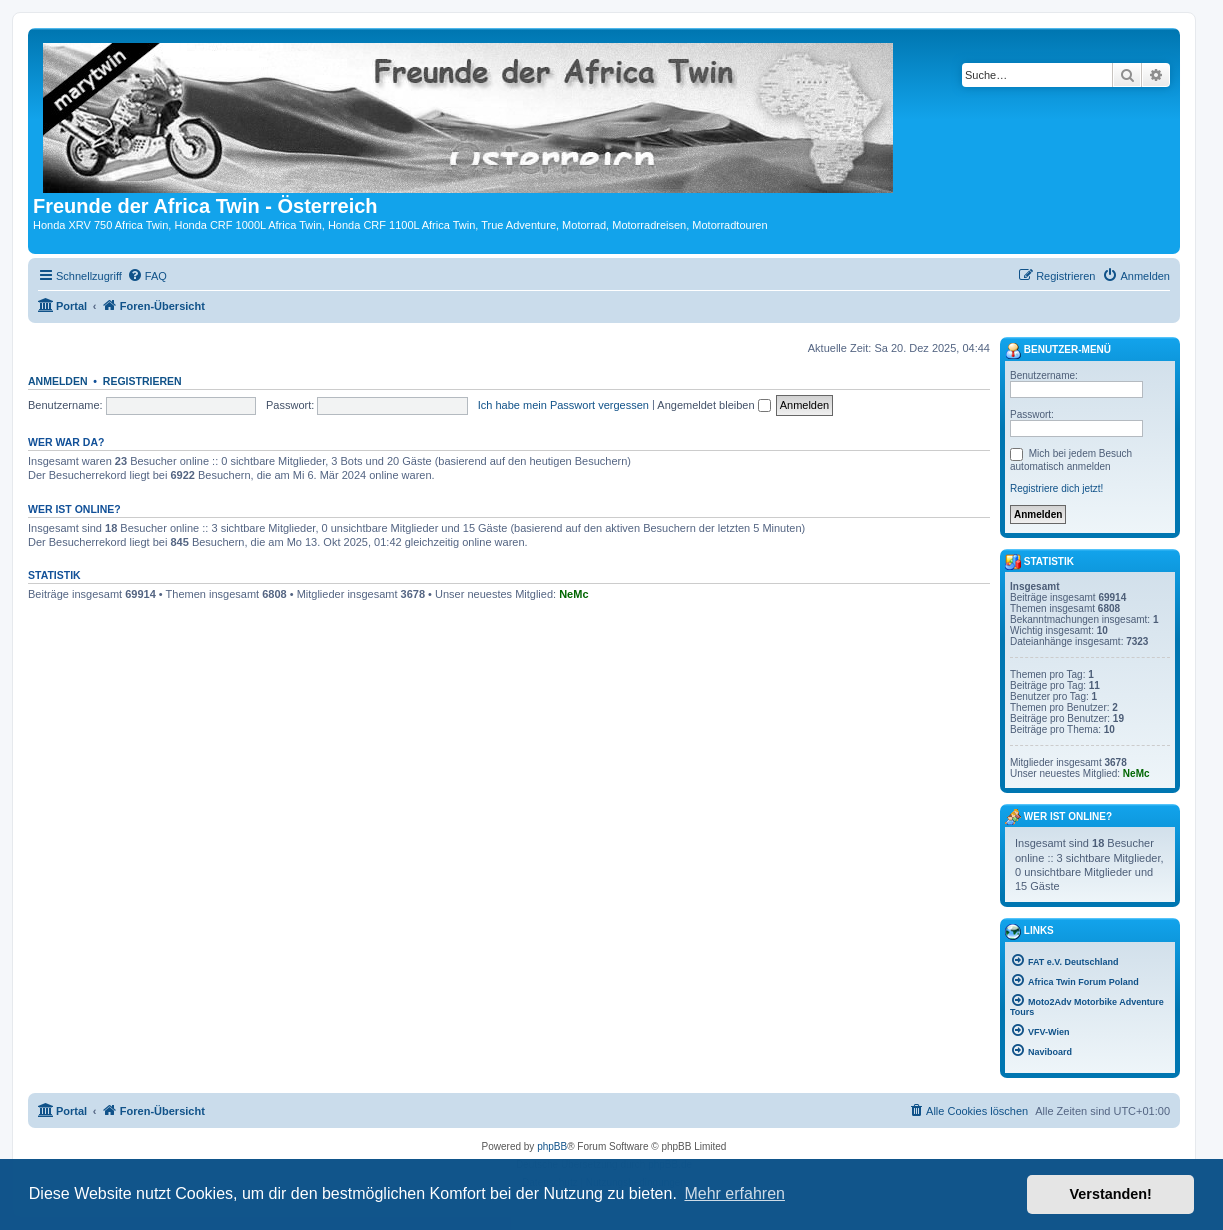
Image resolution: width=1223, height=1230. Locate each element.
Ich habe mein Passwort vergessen (563, 405)
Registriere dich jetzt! (1056, 488)
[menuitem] (147, 276)
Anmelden (58, 381)
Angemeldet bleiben (713, 405)
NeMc (573, 594)
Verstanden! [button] (1111, 1194)
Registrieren (142, 381)
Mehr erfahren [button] (734, 1193)
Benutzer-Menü (1058, 351)
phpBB (552, 1146)
